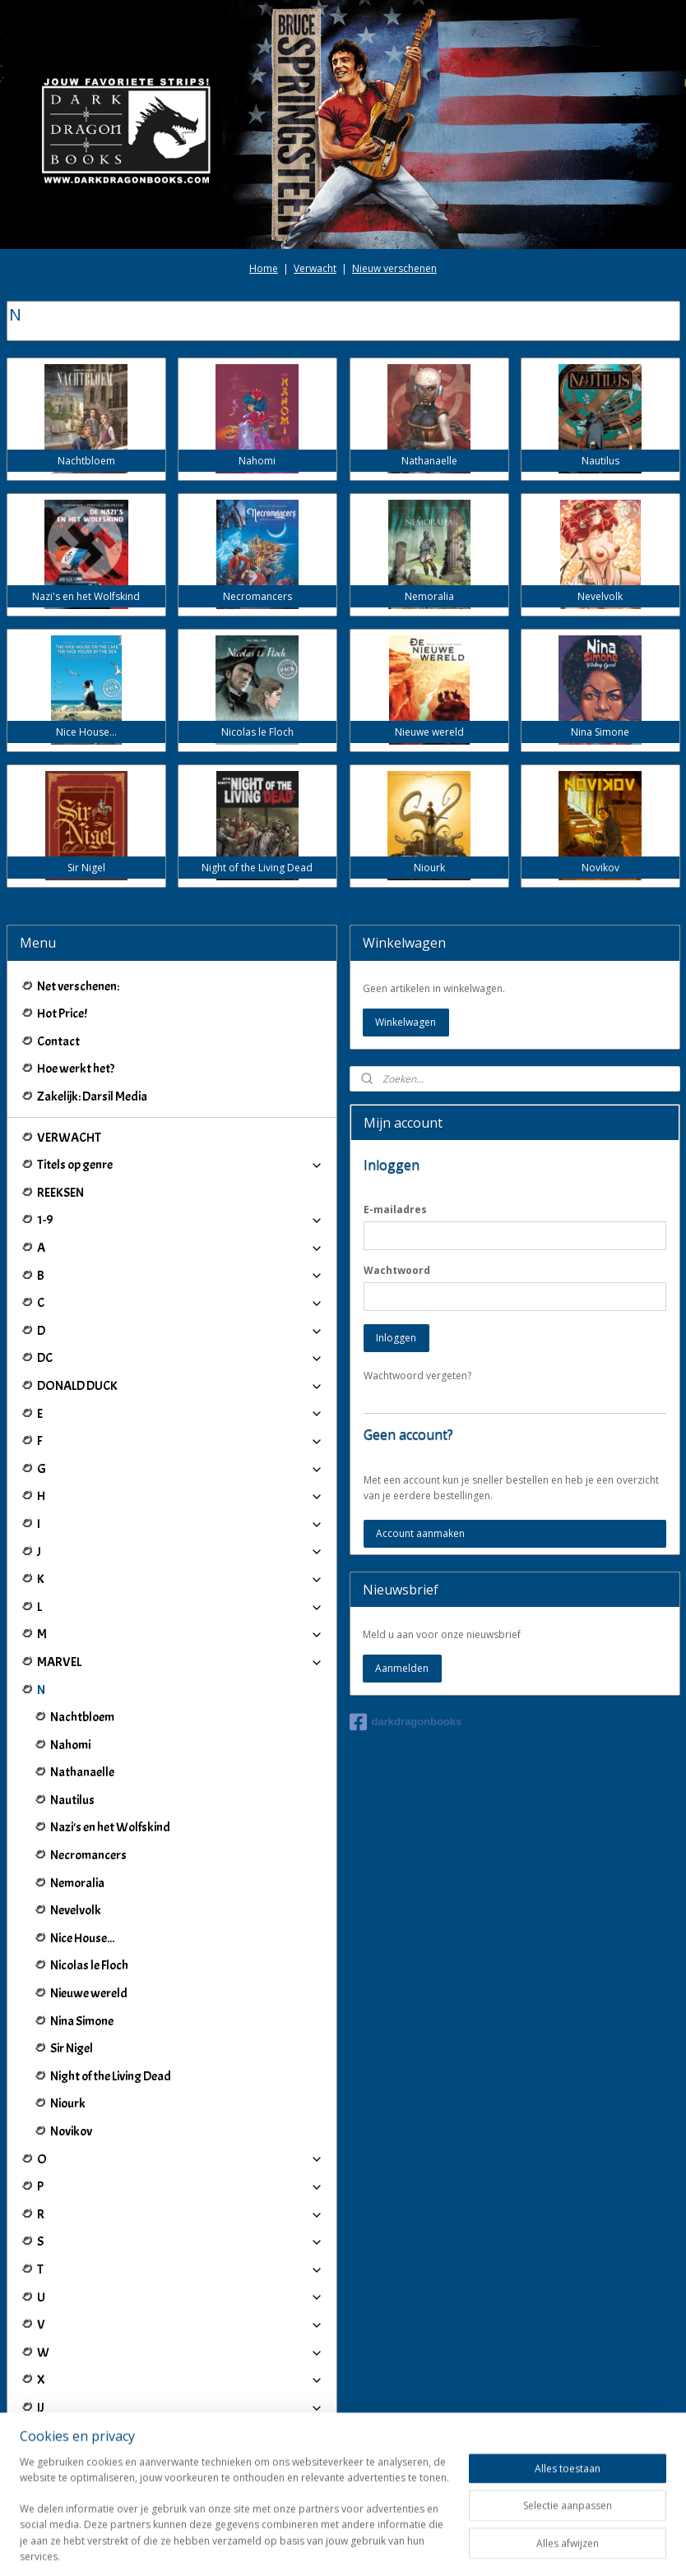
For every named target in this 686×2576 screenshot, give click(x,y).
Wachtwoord (397, 1270)
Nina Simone (82, 2021)
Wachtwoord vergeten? (417, 1376)
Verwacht (315, 268)
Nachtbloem (82, 1717)
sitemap (292, 2546)
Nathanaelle (82, 1772)
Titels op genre (180, 1164)
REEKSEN (60, 1192)
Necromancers (88, 1855)
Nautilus (72, 1800)
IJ (180, 2407)
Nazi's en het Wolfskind (110, 1827)
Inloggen (396, 1338)
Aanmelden (402, 1668)
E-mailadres (395, 1209)
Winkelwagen (405, 1022)
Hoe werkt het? (75, 1068)
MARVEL (180, 1662)
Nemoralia (77, 1883)
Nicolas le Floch (89, 1965)
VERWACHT (69, 1137)
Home (263, 268)
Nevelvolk (75, 1910)
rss (327, 2546)
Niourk (68, 2103)
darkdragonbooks (406, 1722)
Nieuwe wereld (88, 1993)
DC (180, 1358)
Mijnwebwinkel (533, 2546)
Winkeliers (180, 2476)
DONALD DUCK (180, 1386)
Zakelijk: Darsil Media (92, 1096)
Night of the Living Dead (110, 2076)
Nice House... (82, 1938)
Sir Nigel (71, 2048)
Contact (58, 1041)
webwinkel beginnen (390, 2546)
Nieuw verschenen (394, 268)
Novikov (71, 2131)
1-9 (180, 1220)
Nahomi (70, 1745)
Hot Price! (62, 1013)
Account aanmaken (420, 1533)
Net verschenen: (78, 986)
